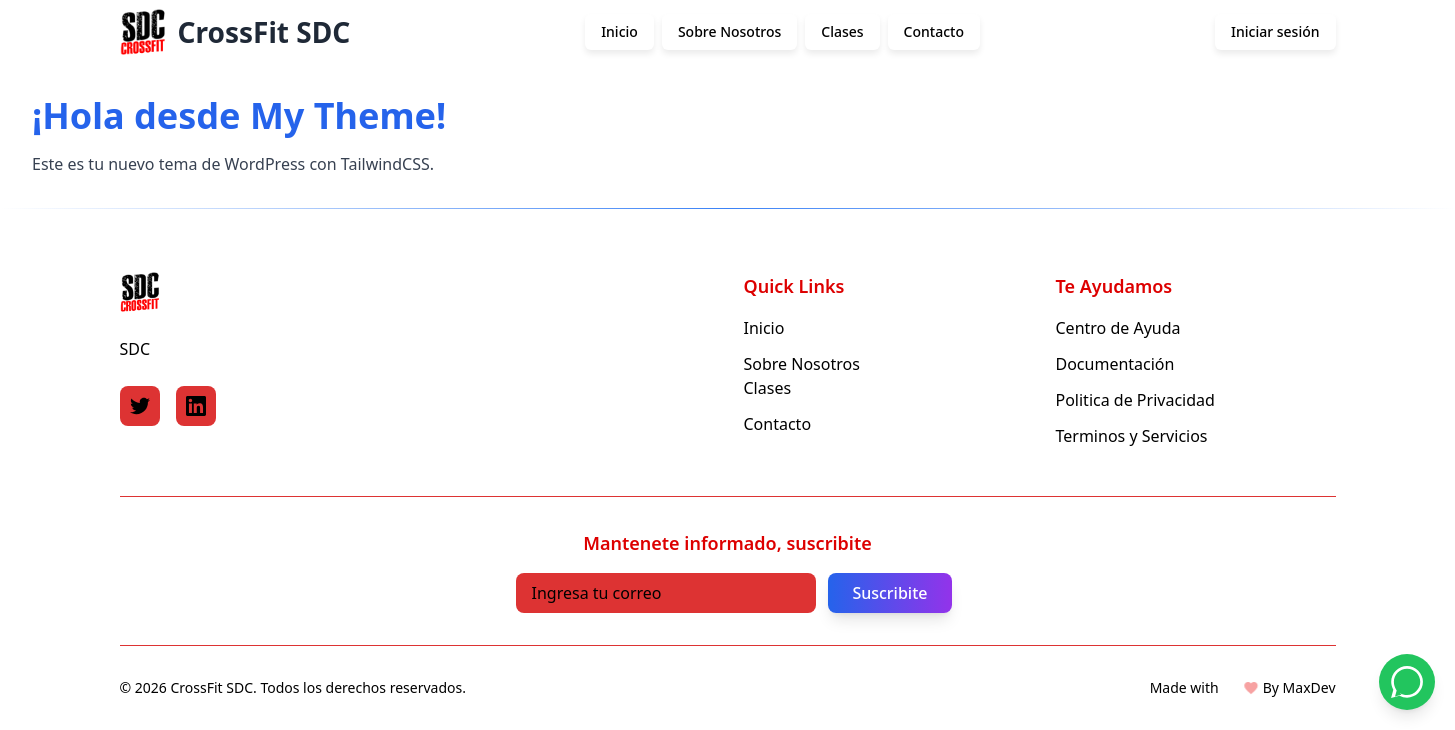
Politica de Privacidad (1135, 400)
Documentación (1115, 364)
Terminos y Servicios (1132, 436)
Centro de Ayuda (1118, 328)
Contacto (934, 31)
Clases (842, 31)
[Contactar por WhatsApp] (1407, 682)
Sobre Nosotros (729, 31)
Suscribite (889, 593)
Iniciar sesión (1275, 31)
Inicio (619, 31)
